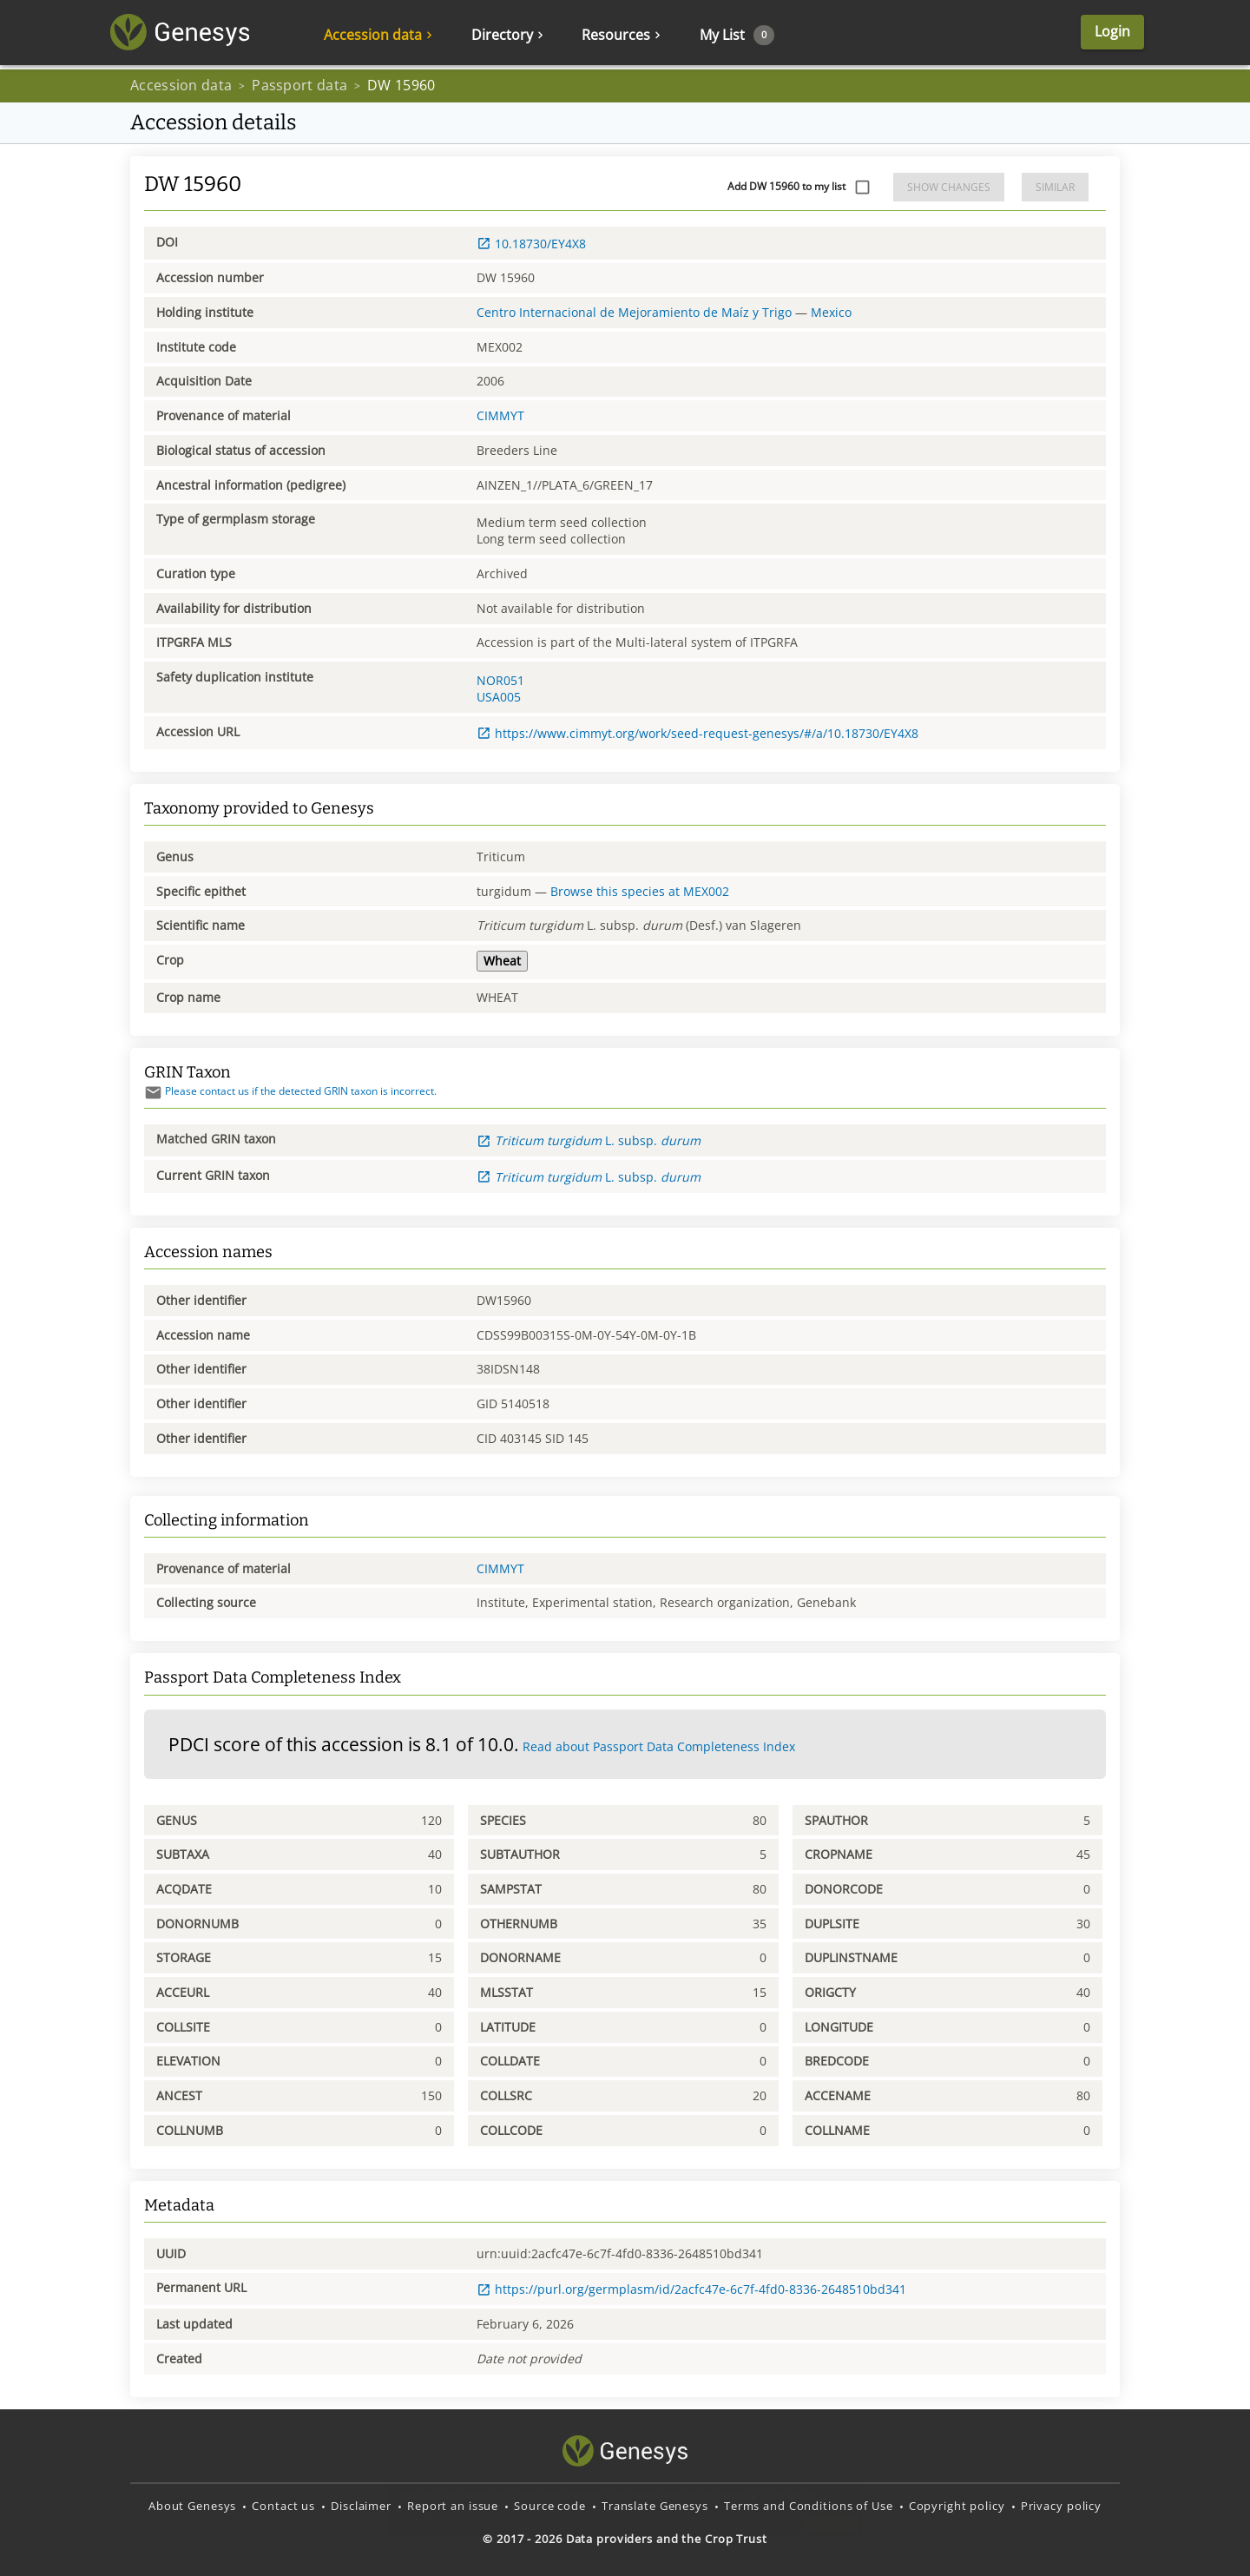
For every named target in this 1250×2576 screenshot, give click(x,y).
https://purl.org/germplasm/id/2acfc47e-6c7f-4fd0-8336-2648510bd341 (691, 2289)
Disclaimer (361, 2505)
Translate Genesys (655, 2505)
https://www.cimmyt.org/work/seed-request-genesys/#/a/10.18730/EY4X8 (697, 733)
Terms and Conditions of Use (808, 2505)
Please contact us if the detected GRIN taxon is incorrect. (290, 1091)
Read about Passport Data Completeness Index (659, 1746)
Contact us (283, 2505)
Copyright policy (957, 2505)
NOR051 (500, 680)
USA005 (499, 696)
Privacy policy (1061, 2505)
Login (1083, 34)
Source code (550, 2505)
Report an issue (452, 2505)
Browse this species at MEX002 (639, 891)
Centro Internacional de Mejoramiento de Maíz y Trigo (634, 312)
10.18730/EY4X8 (531, 243)
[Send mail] (153, 1093)
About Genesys (192, 2505)
